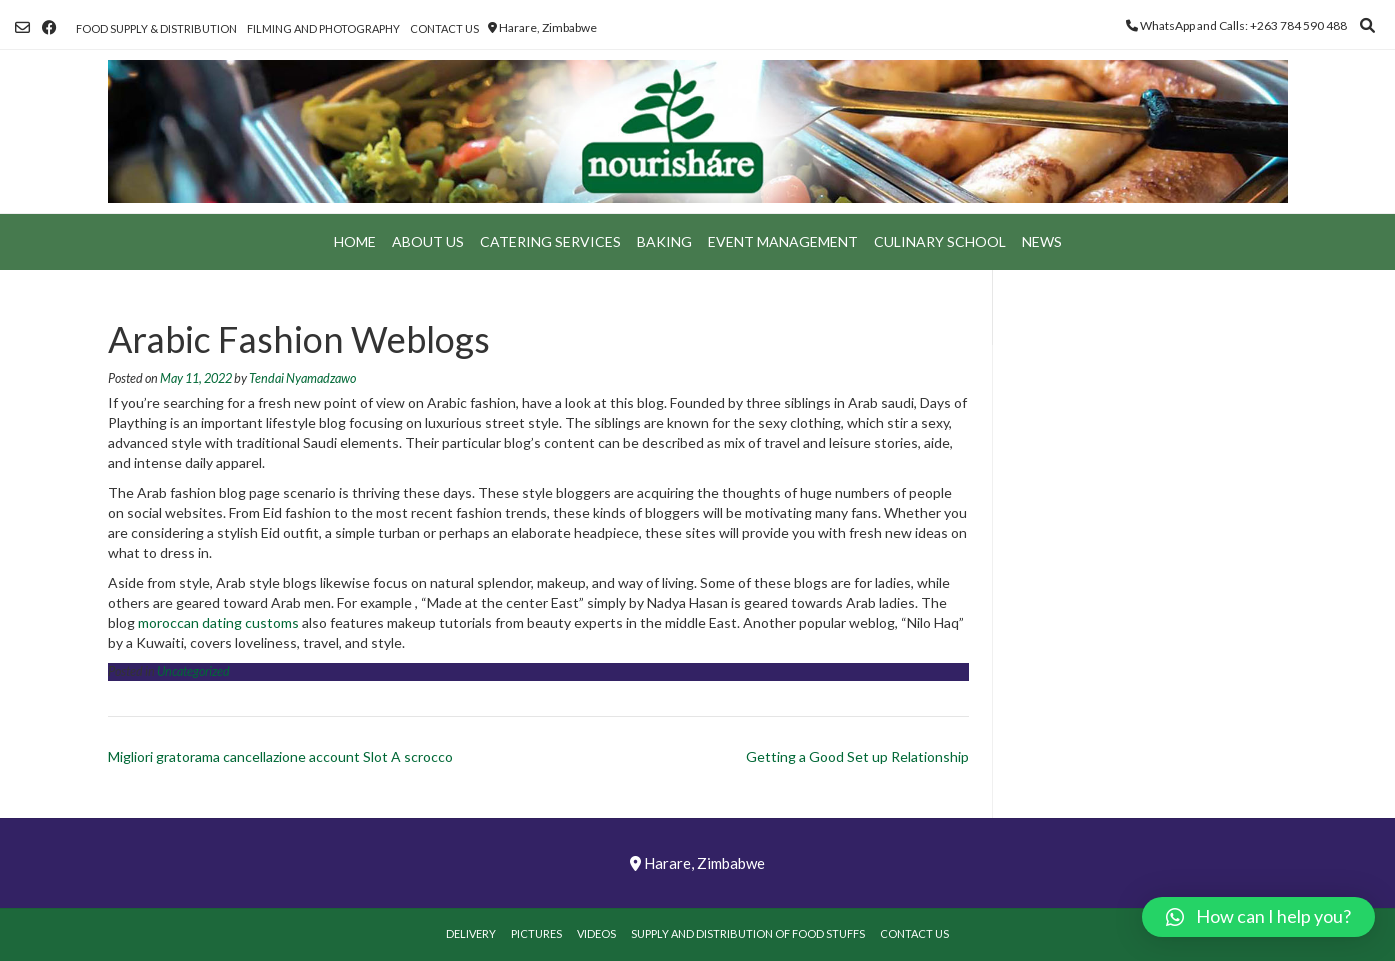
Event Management (783, 241)
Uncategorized (193, 671)
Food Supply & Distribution (156, 28)
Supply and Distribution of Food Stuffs (748, 933)
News (1042, 241)
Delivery (471, 933)
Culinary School (940, 241)
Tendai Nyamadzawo (302, 378)
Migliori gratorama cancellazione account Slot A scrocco (280, 756)
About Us (428, 241)
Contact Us (444, 28)
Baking (664, 241)
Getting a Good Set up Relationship (857, 756)
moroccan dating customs (218, 622)
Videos (596, 933)
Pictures (536, 933)
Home (355, 241)
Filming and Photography (323, 28)
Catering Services (550, 241)
